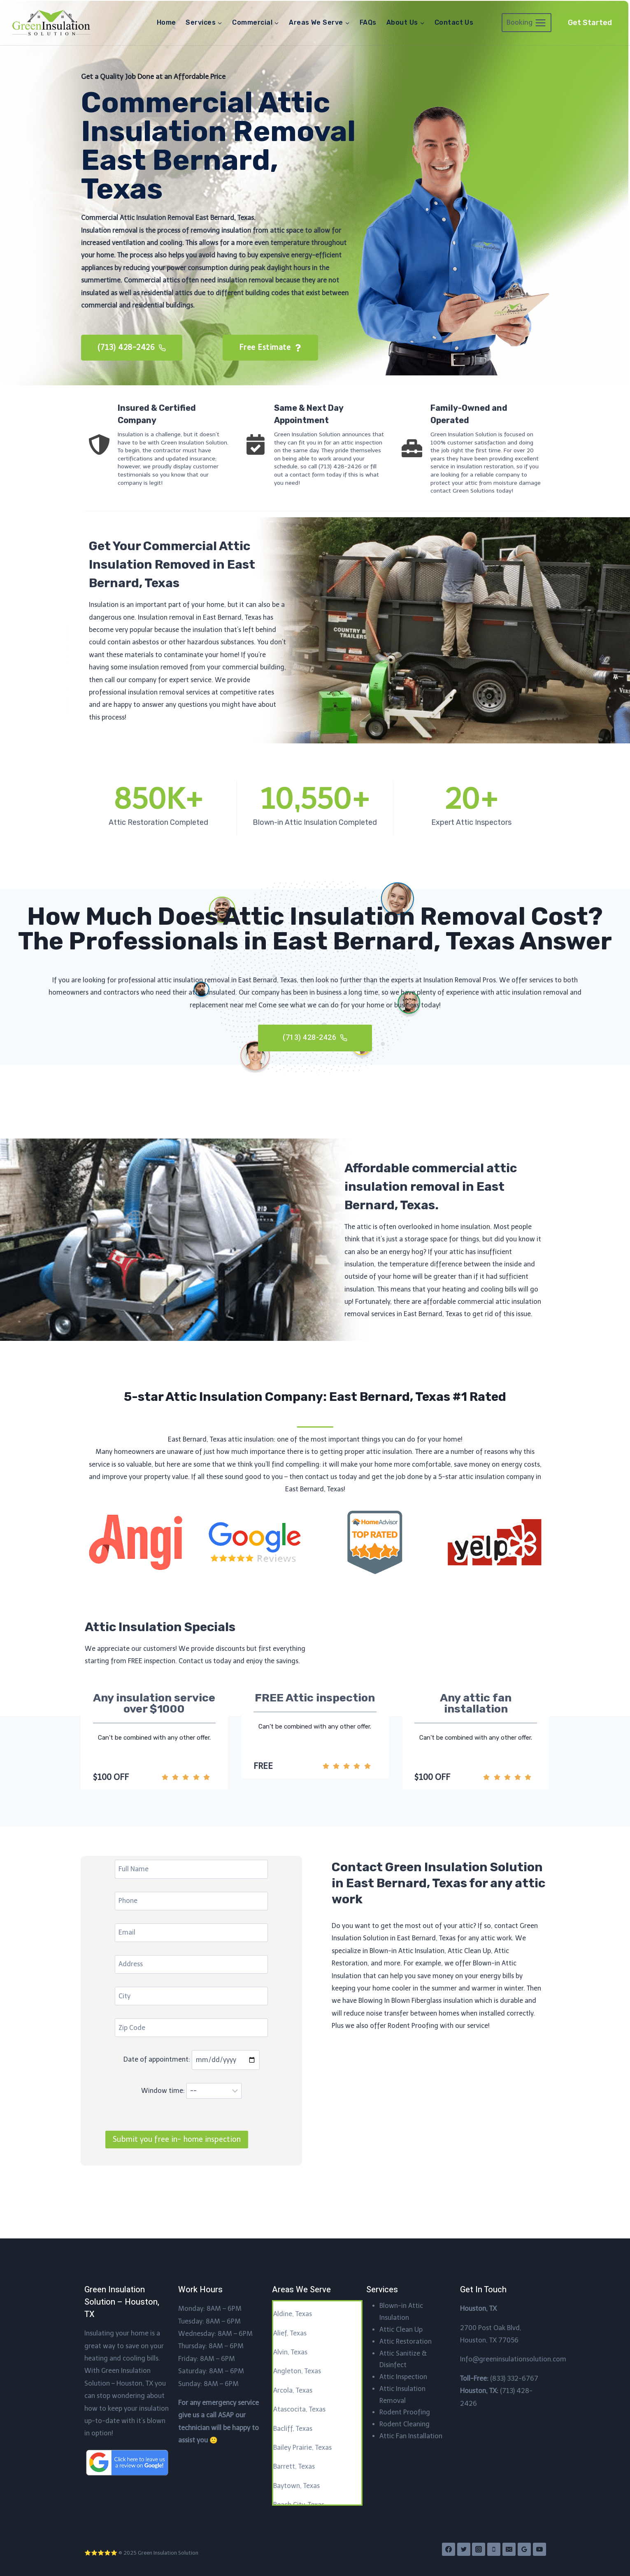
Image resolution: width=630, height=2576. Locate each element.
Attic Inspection (403, 2377)
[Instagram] (478, 2549)
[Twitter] (463, 2549)
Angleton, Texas (297, 2371)
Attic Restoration (405, 2341)
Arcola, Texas (292, 2390)
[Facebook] (448, 2549)
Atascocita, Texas (299, 2409)
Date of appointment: (191, 2101)
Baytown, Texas (296, 2486)
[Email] (509, 2549)
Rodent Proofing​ (404, 2412)
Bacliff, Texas (292, 2429)
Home (166, 22)
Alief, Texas (290, 2333)
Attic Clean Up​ (401, 2329)
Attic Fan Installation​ (410, 2436)
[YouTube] (539, 2549)
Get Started (590, 22)
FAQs (368, 22)
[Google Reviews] (524, 2549)
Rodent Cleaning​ (404, 2424)
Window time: (191, 2132)
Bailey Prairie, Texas (302, 2447)
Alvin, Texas (290, 2352)
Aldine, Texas (292, 2314)
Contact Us (454, 22)
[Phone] (493, 2549)
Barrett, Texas (294, 2467)
